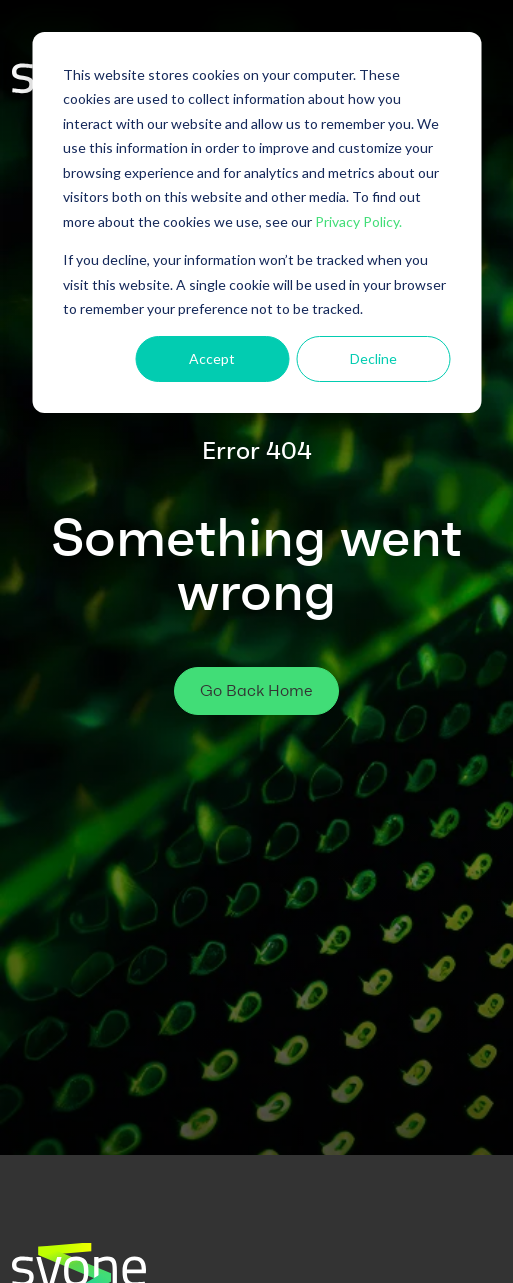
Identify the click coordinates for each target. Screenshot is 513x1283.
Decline (373, 358)
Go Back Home (256, 690)
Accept (212, 358)
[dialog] (256, 222)
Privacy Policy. (358, 221)
